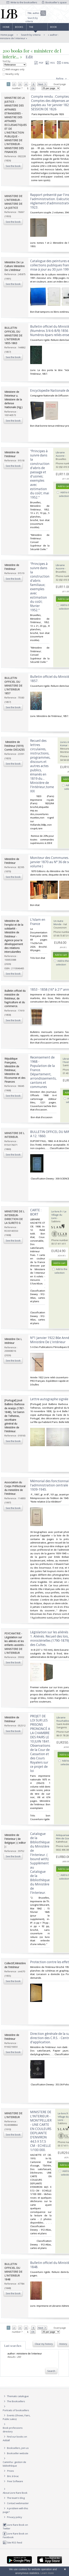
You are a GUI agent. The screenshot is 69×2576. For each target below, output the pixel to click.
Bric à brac (13, 2476)
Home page (6, 28)
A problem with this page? (15, 2510)
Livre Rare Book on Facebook (15, 2535)
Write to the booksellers (22, 2)
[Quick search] (35, 13)
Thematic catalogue (16, 2396)
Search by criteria (31, 19)
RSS (50, 62)
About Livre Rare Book (15, 2492)
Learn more (47, 2573)
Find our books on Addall (15, 2438)
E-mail (63, 62)
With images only (13, 69)
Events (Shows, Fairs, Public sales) (16, 2417)
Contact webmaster (16, 2503)
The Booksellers (37, 28)
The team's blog (14, 2498)
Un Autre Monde (58, 922)
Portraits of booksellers (16, 2410)
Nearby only (11, 74)
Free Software (15, 2481)
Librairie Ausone (60, 454)
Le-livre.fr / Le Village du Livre (58, 1215)
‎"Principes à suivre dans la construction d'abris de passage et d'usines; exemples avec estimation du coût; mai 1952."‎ (39, 474)
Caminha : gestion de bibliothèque (14, 2463)
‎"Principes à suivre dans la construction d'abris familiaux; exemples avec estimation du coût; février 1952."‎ (39, 587)
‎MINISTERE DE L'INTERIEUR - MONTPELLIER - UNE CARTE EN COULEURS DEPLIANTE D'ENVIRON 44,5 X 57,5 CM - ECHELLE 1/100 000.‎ (41, 2131)
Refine (62, 78)
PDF (38, 62)
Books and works (19, 28)
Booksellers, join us (16, 2448)
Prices (10, 2470)
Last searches (12, 2346)
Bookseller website (15, 2453)
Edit (29, 56)
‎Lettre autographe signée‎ (49, 1399)
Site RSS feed (12, 2542)
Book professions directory (58, 28)
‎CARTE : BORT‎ (35, 1212)
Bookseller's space (54, 2)
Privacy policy (12, 2517)
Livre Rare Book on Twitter (15, 2526)
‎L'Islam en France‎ (37, 921)
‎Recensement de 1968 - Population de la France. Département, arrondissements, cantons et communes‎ (43, 1072)
